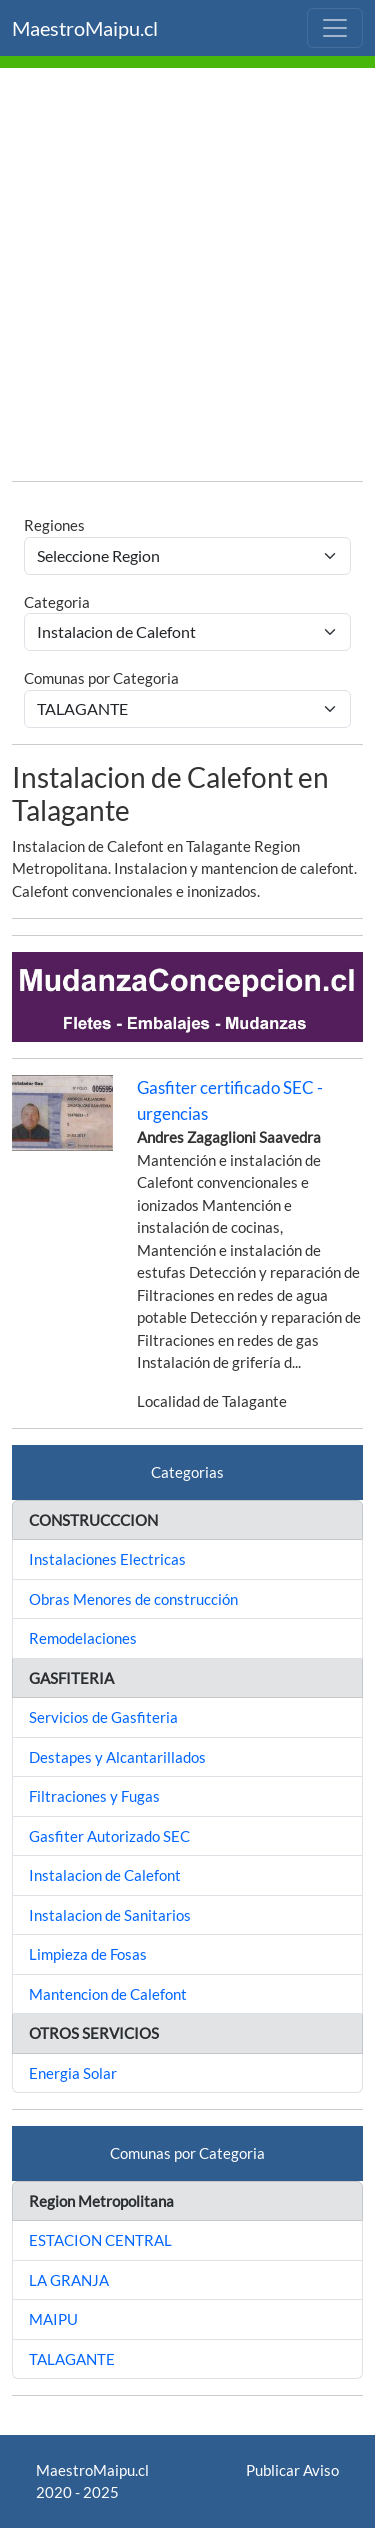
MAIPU (53, 2319)
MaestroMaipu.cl (85, 28)
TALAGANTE (72, 2359)
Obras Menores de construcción (133, 1599)
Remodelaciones (83, 1638)
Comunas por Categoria (101, 678)
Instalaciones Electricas (107, 1559)
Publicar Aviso (292, 2470)
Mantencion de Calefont (108, 1994)
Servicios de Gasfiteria (103, 1717)
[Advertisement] (187, 277)
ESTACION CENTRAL (100, 2240)
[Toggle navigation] (335, 28)
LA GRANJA (69, 2280)
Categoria (57, 602)
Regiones (54, 525)
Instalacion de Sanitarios (110, 1915)
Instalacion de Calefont (105, 1875)
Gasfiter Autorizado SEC (109, 1836)
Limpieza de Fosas (88, 1954)
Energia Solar (73, 2073)
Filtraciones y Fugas (94, 1796)
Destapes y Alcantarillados (117, 1757)
